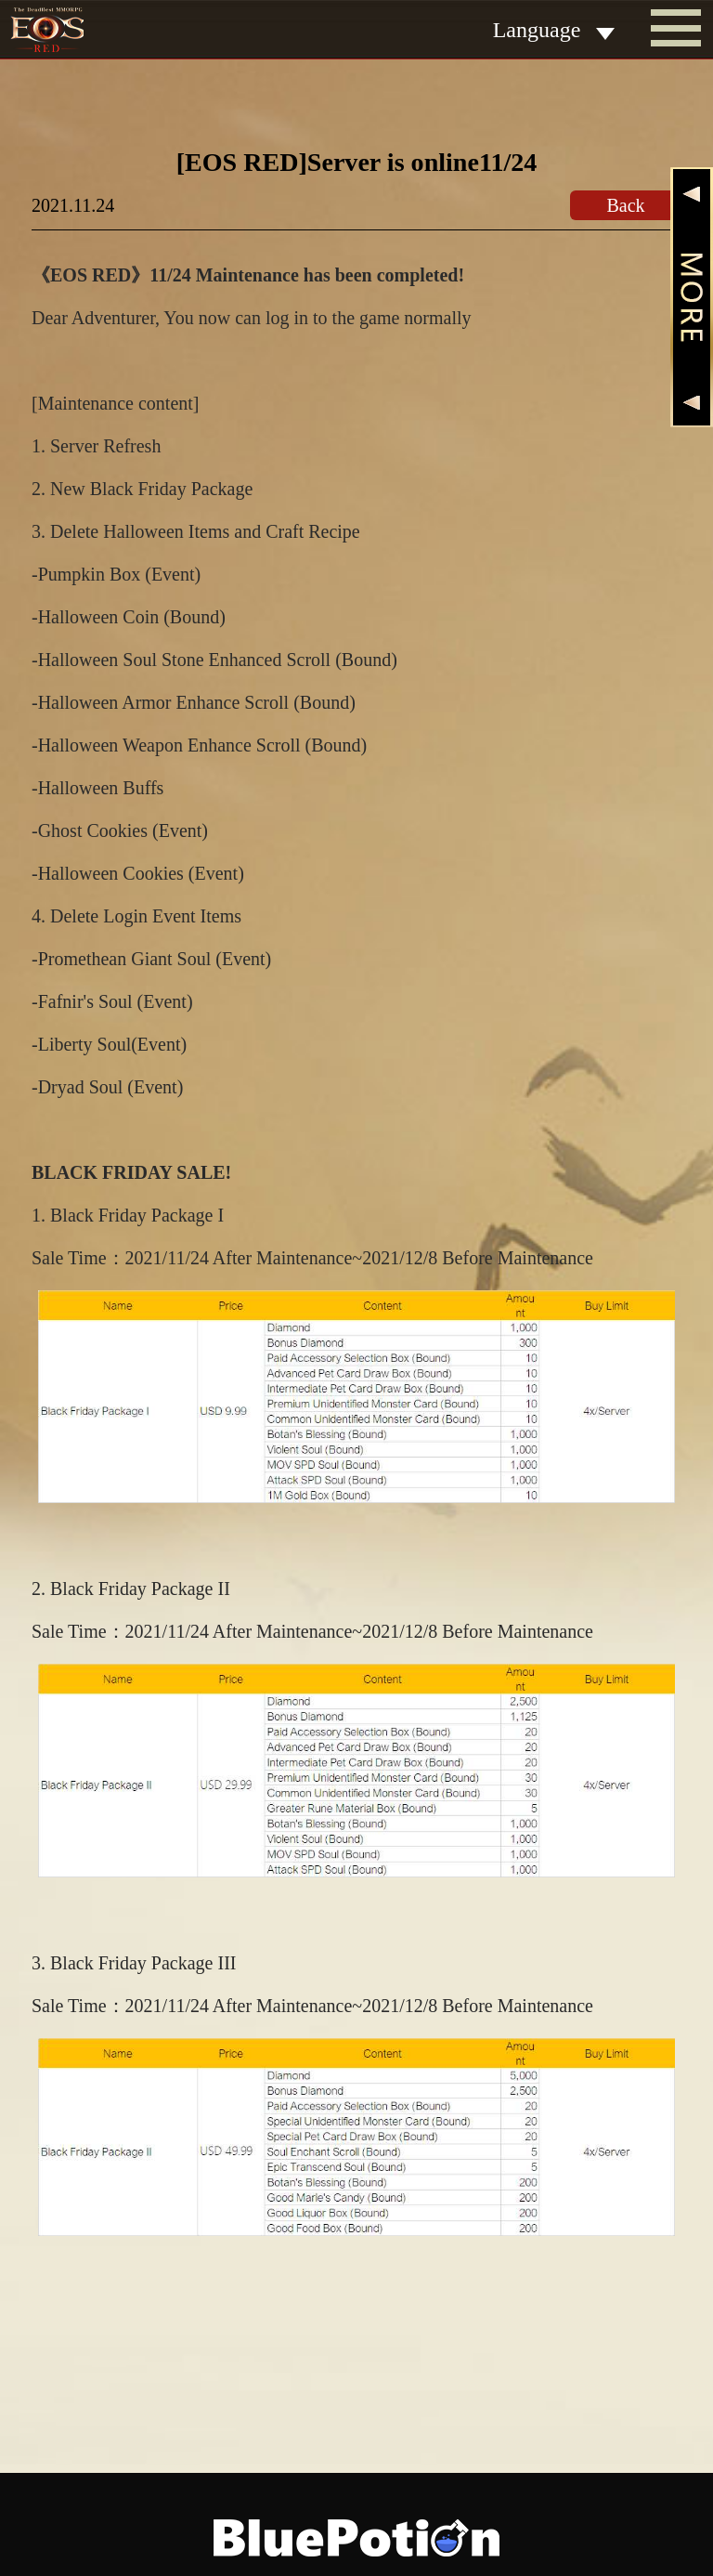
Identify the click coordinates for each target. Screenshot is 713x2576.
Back (625, 205)
